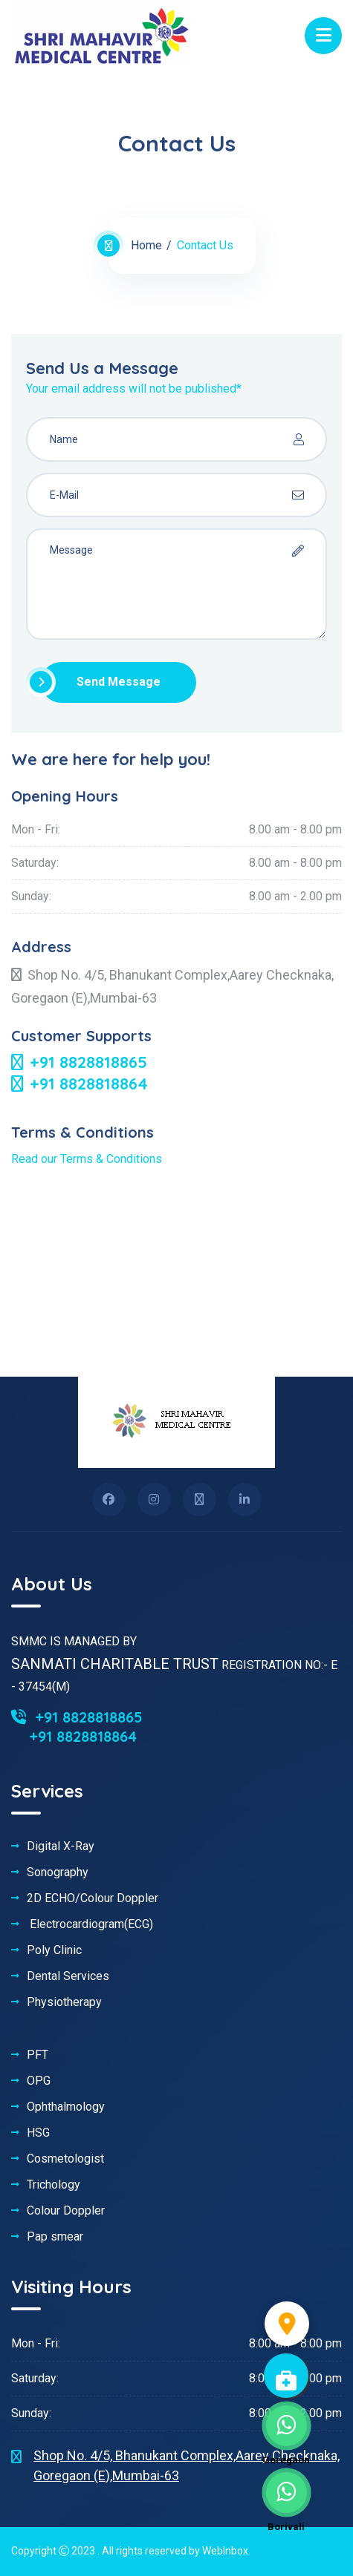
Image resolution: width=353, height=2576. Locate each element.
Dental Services (68, 1976)
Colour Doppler (66, 2211)
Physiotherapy (64, 2002)
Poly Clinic (54, 1950)
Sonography (57, 1872)
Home (146, 245)
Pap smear (55, 2237)
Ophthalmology (66, 2107)
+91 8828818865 (79, 1062)
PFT (37, 2055)
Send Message (101, 682)
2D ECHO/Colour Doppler (92, 1898)
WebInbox (225, 2551)
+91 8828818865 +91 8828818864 (77, 1727)
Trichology (53, 2185)
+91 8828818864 (79, 1083)
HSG (38, 2133)
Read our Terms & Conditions (86, 1159)
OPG (39, 2081)
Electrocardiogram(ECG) (90, 1924)
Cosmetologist (65, 2159)
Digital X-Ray (60, 1846)
